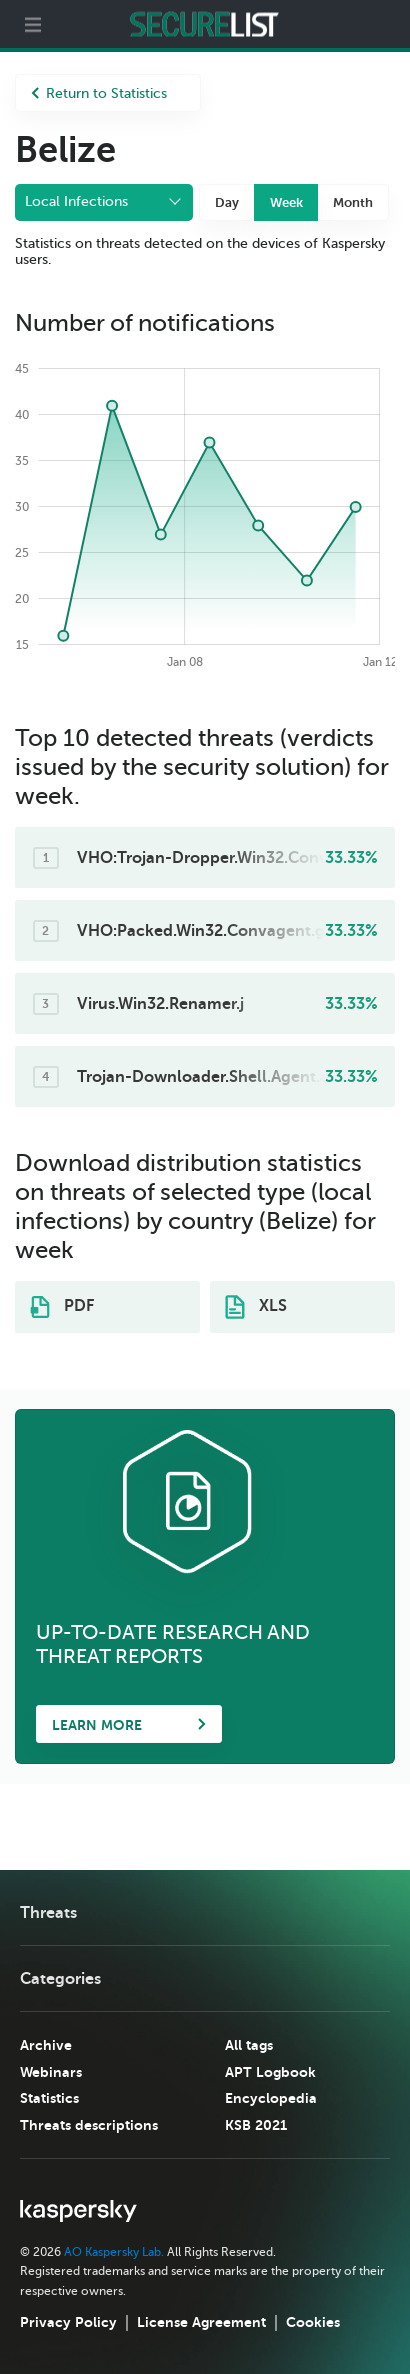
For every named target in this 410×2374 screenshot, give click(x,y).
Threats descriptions (89, 2125)
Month (353, 202)
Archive (46, 2045)
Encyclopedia (271, 2098)
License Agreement (201, 2322)
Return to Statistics (99, 93)
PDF (62, 1307)
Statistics (49, 2098)
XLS (256, 1307)
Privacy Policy (68, 2322)
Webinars (51, 2072)
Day (227, 202)
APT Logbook (270, 2072)
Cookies (313, 2322)
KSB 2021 (256, 2125)
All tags (249, 2045)
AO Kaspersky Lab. (114, 2252)
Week (286, 202)
